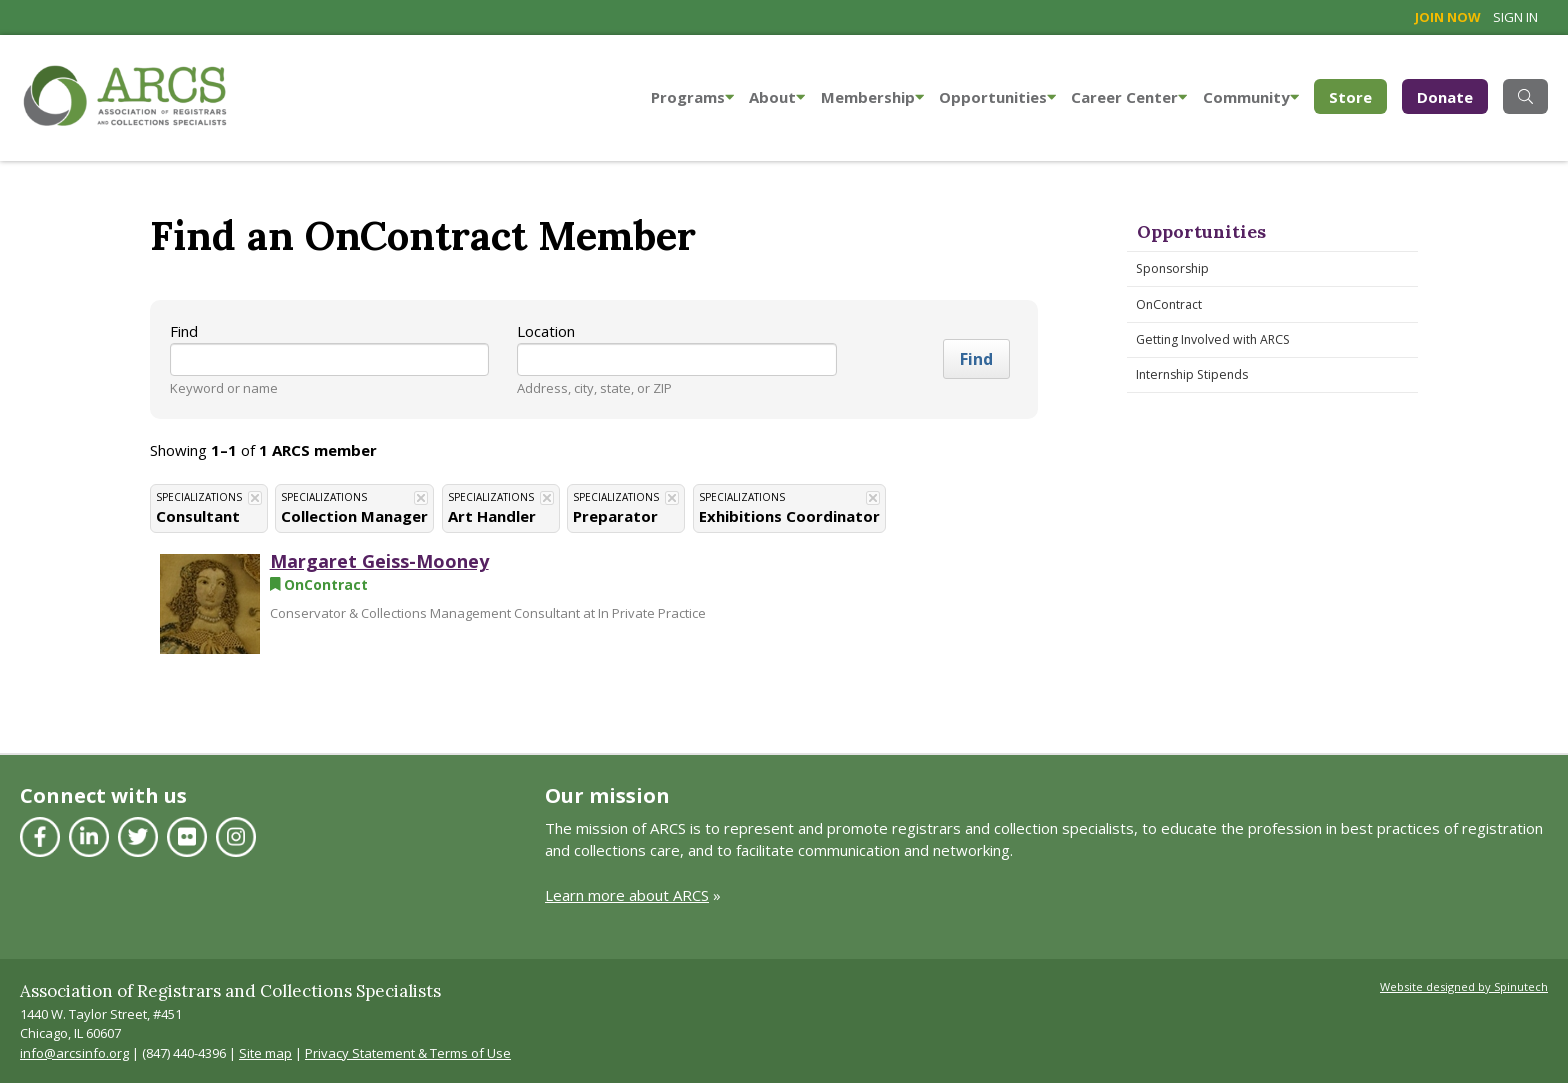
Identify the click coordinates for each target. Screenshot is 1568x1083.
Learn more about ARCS (627, 895)
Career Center (1129, 97)
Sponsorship (1172, 268)
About (777, 97)
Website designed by (1464, 986)
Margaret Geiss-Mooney (379, 561)
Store (1358, 95)
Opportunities (997, 97)
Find (184, 331)
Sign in (1515, 17)
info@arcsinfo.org (74, 1053)
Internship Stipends (1192, 374)
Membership (872, 97)
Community (1251, 97)
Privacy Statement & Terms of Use (408, 1053)
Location (546, 331)
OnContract (1169, 304)
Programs (692, 97)
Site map (265, 1053)
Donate (1445, 97)
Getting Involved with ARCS (1213, 339)
